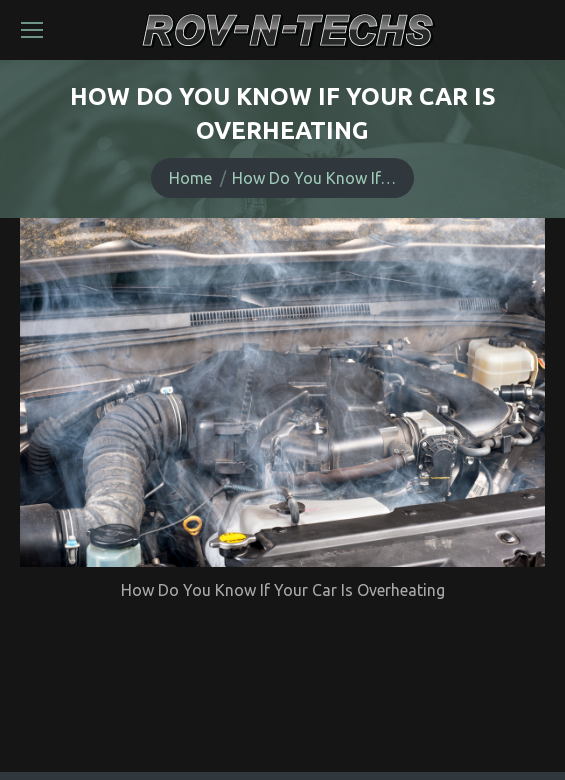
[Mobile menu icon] (32, 30)
